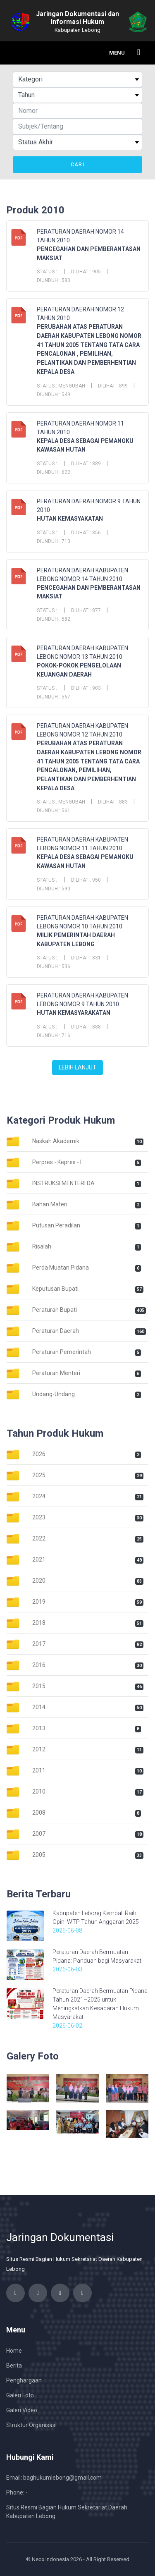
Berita (14, 2365)
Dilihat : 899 (113, 386)
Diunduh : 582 (53, 619)
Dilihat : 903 (86, 688)
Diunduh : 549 (53, 394)
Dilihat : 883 (113, 802)
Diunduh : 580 (53, 280)
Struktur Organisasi (31, 2425)
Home (14, 2350)
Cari (77, 164)
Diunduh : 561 (53, 810)
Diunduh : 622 (53, 472)
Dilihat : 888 (86, 1027)
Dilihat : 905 (86, 272)
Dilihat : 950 (86, 880)
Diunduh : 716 (53, 1035)
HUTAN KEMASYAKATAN (70, 518)
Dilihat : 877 (86, 610)
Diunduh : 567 (53, 697)
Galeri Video (21, 2410)
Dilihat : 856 (86, 533)
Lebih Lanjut (77, 1067)
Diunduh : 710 (53, 541)
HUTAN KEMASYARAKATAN (74, 1012)
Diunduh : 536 (53, 966)
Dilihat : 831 (86, 958)
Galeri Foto (20, 2395)
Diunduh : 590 (53, 889)
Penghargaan (24, 2380)
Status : (47, 272)
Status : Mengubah (61, 386)
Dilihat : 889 (86, 463)
